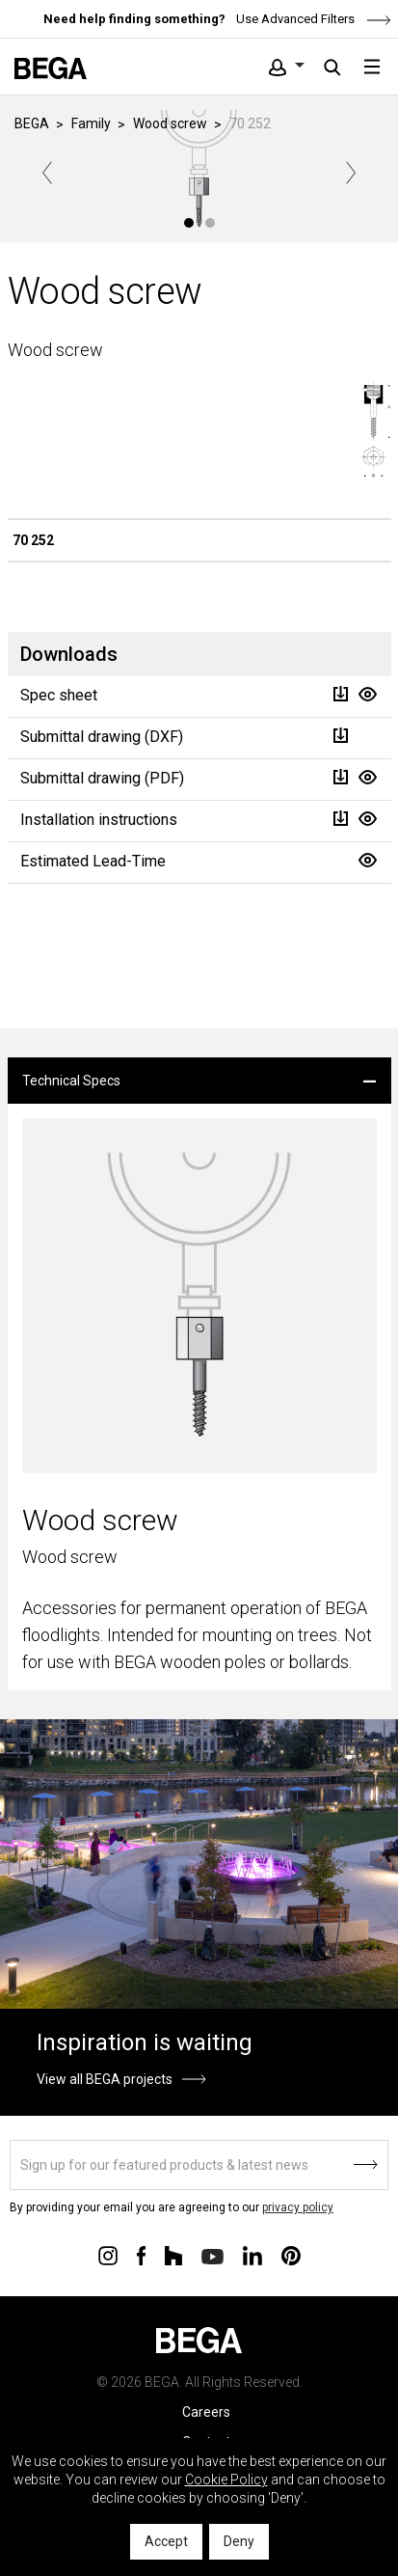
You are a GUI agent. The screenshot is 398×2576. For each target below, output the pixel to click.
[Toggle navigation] (372, 66)
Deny (239, 2541)
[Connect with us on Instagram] (108, 2254)
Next (350, 172)
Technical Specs (71, 1080)
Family (91, 123)
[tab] (199, 1080)
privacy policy (297, 2207)
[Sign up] (199, 2165)
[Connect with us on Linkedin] (252, 2254)
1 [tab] (189, 223)
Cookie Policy (226, 2479)
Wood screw (170, 123)
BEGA (31, 123)
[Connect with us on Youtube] (212, 2255)
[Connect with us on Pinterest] (291, 2254)
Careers (206, 2412)
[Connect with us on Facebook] (141, 2254)
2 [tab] (210, 223)
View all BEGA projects (104, 2079)
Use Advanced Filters (312, 19)
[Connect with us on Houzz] (173, 2254)
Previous (47, 172)
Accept (166, 2541)
